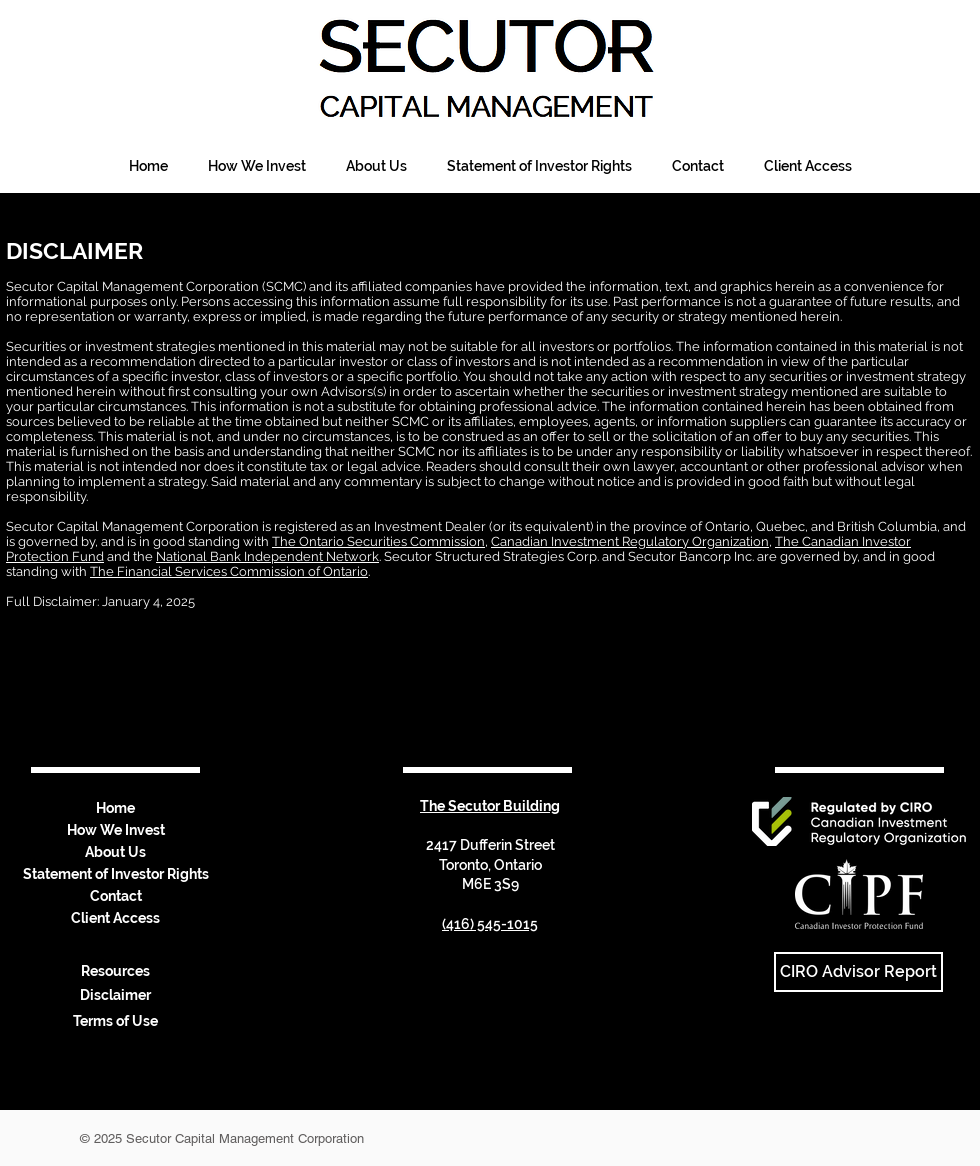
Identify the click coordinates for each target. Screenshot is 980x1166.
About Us (115, 852)
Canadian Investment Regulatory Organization (630, 541)
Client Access (115, 918)
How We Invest (116, 830)
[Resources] (115, 972)
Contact (116, 896)
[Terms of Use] (115, 1022)
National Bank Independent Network (267, 556)
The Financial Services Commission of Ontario (229, 571)
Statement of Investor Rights (116, 874)
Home (115, 808)
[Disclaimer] (115, 996)
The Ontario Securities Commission (378, 541)
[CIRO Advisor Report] (858, 972)
